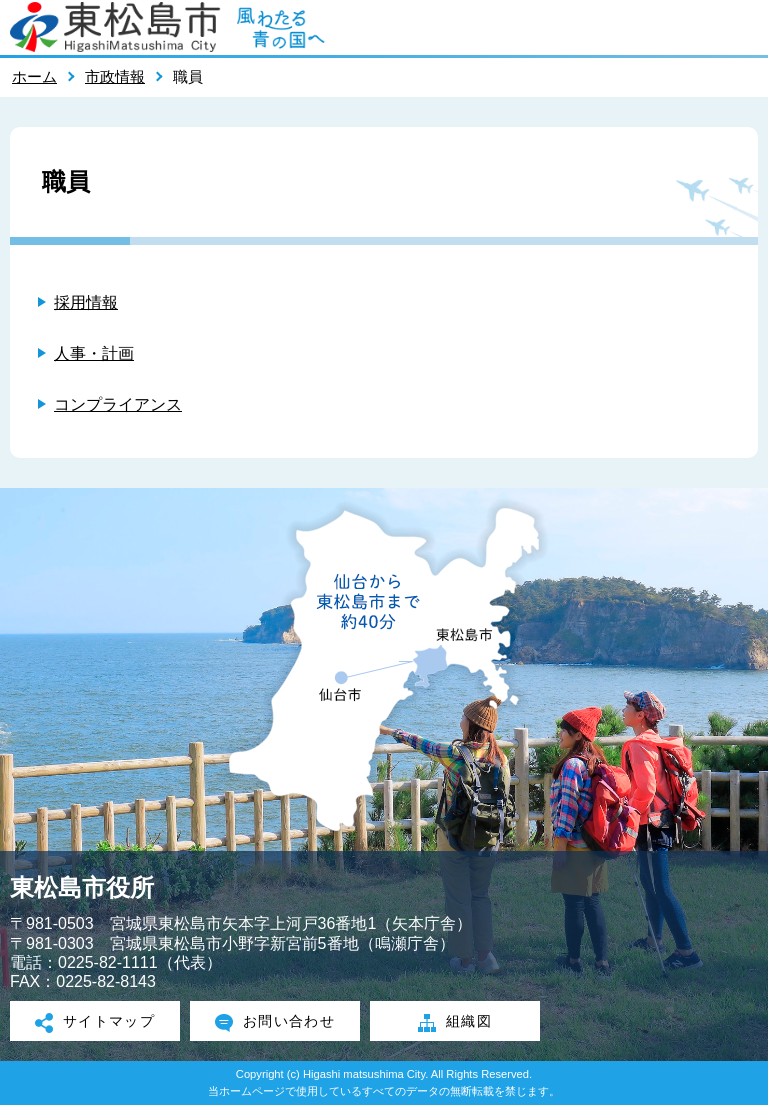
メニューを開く (743, 27)
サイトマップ (95, 1023)
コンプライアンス (118, 404)
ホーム (34, 76)
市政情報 (115, 76)
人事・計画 (94, 353)
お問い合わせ (275, 1023)
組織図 (455, 1023)
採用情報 (86, 302)
